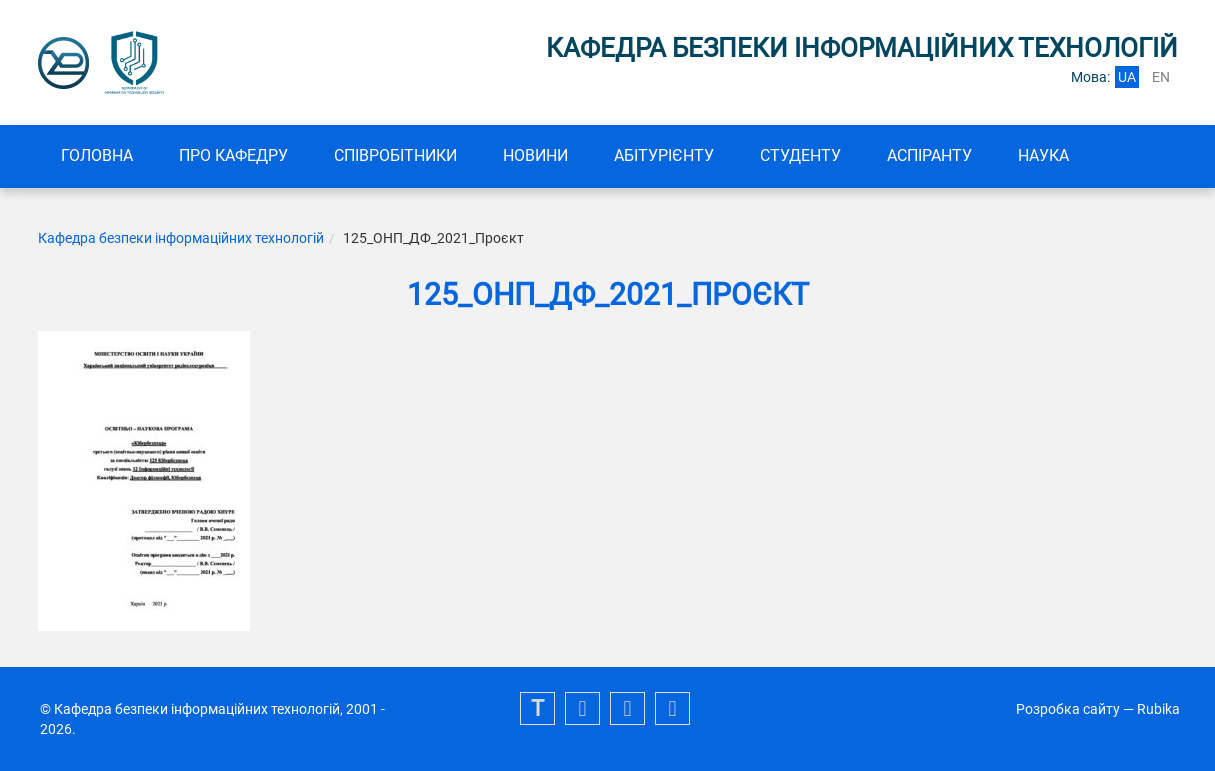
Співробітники (395, 155)
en (1161, 77)
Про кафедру (233, 155)
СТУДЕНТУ (800, 155)
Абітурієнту (664, 155)
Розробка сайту (1068, 709)
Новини (535, 155)
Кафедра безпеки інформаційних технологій (181, 238)
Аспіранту (929, 155)
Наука (1043, 155)
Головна (97, 155)
